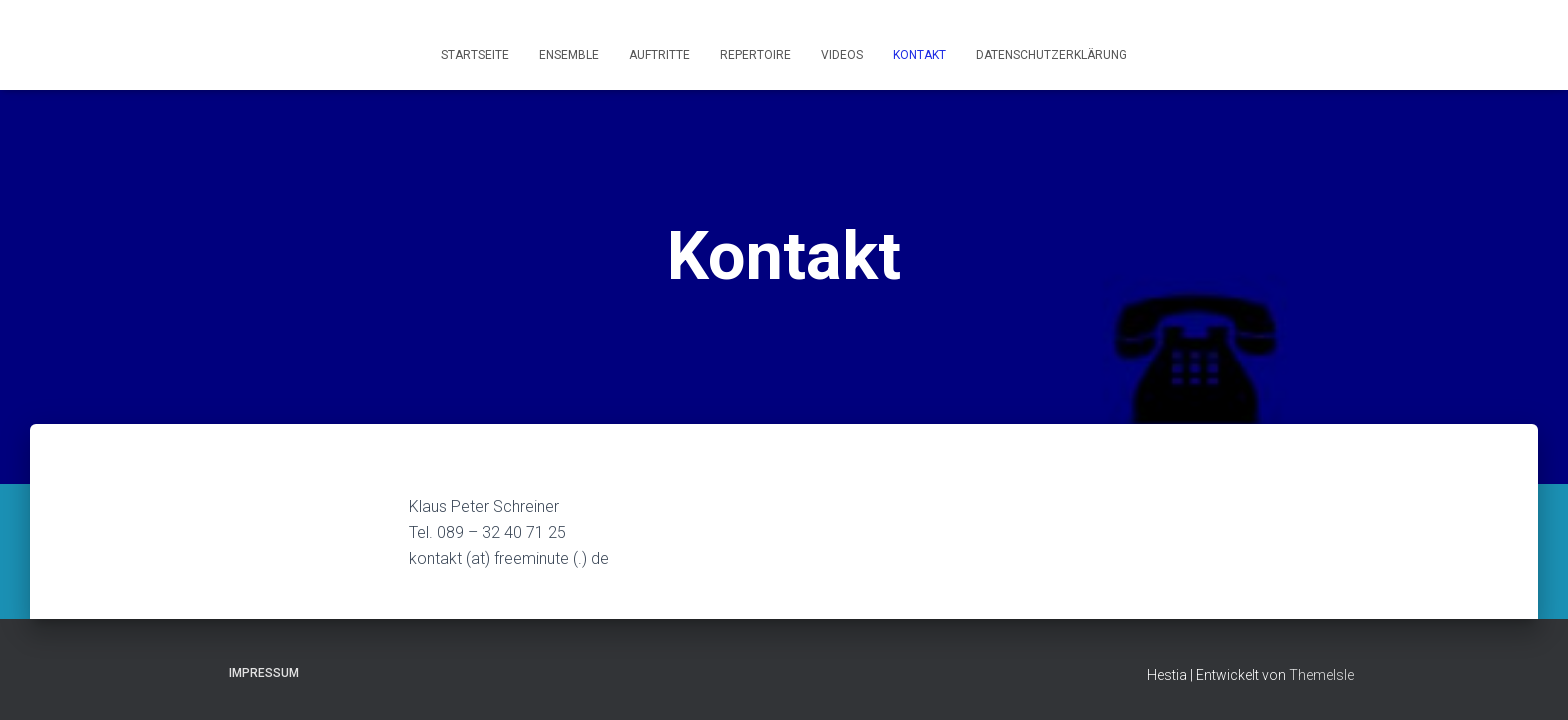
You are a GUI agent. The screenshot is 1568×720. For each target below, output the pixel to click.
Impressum (264, 673)
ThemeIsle (1321, 675)
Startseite (475, 55)
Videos (842, 55)
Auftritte (659, 55)
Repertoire (755, 55)
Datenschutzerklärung (1051, 55)
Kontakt (919, 55)
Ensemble (569, 55)
